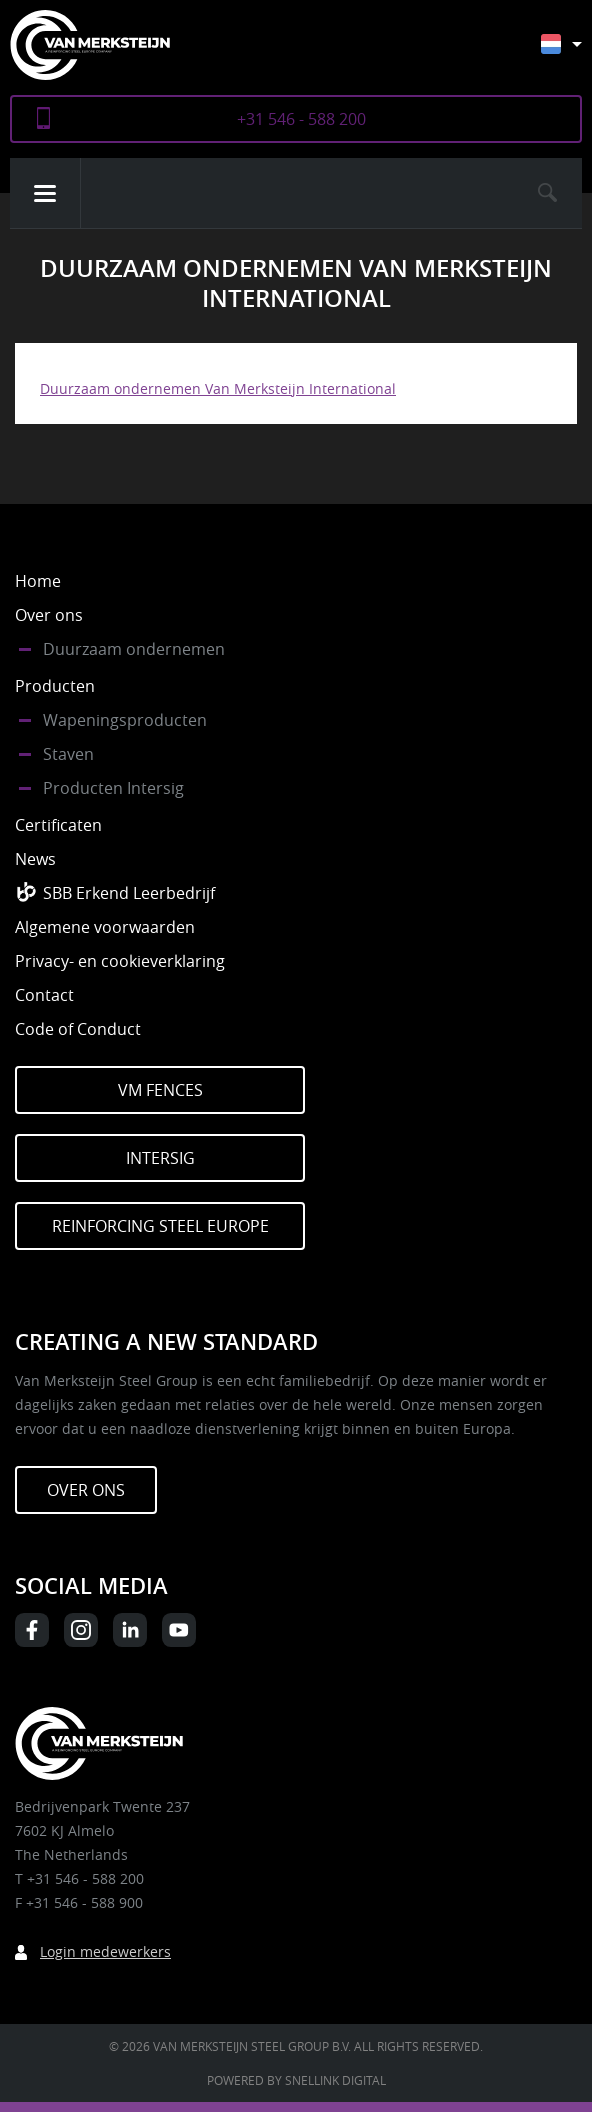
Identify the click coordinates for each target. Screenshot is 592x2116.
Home (38, 581)
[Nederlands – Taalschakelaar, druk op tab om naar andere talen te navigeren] (576, 53)
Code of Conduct (78, 1029)
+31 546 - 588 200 (301, 119)
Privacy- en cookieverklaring (120, 961)
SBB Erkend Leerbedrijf (129, 893)
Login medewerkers (105, 1951)
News (35, 859)
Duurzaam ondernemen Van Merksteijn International (218, 388)
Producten (55, 686)
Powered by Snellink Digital (296, 2080)
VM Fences (160, 1090)
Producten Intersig (113, 788)
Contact (44, 995)
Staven (68, 754)
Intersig (160, 1158)
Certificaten (58, 825)
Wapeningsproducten (125, 720)
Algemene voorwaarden (105, 927)
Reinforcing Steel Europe (160, 1226)
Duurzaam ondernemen (134, 649)
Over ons (49, 615)
